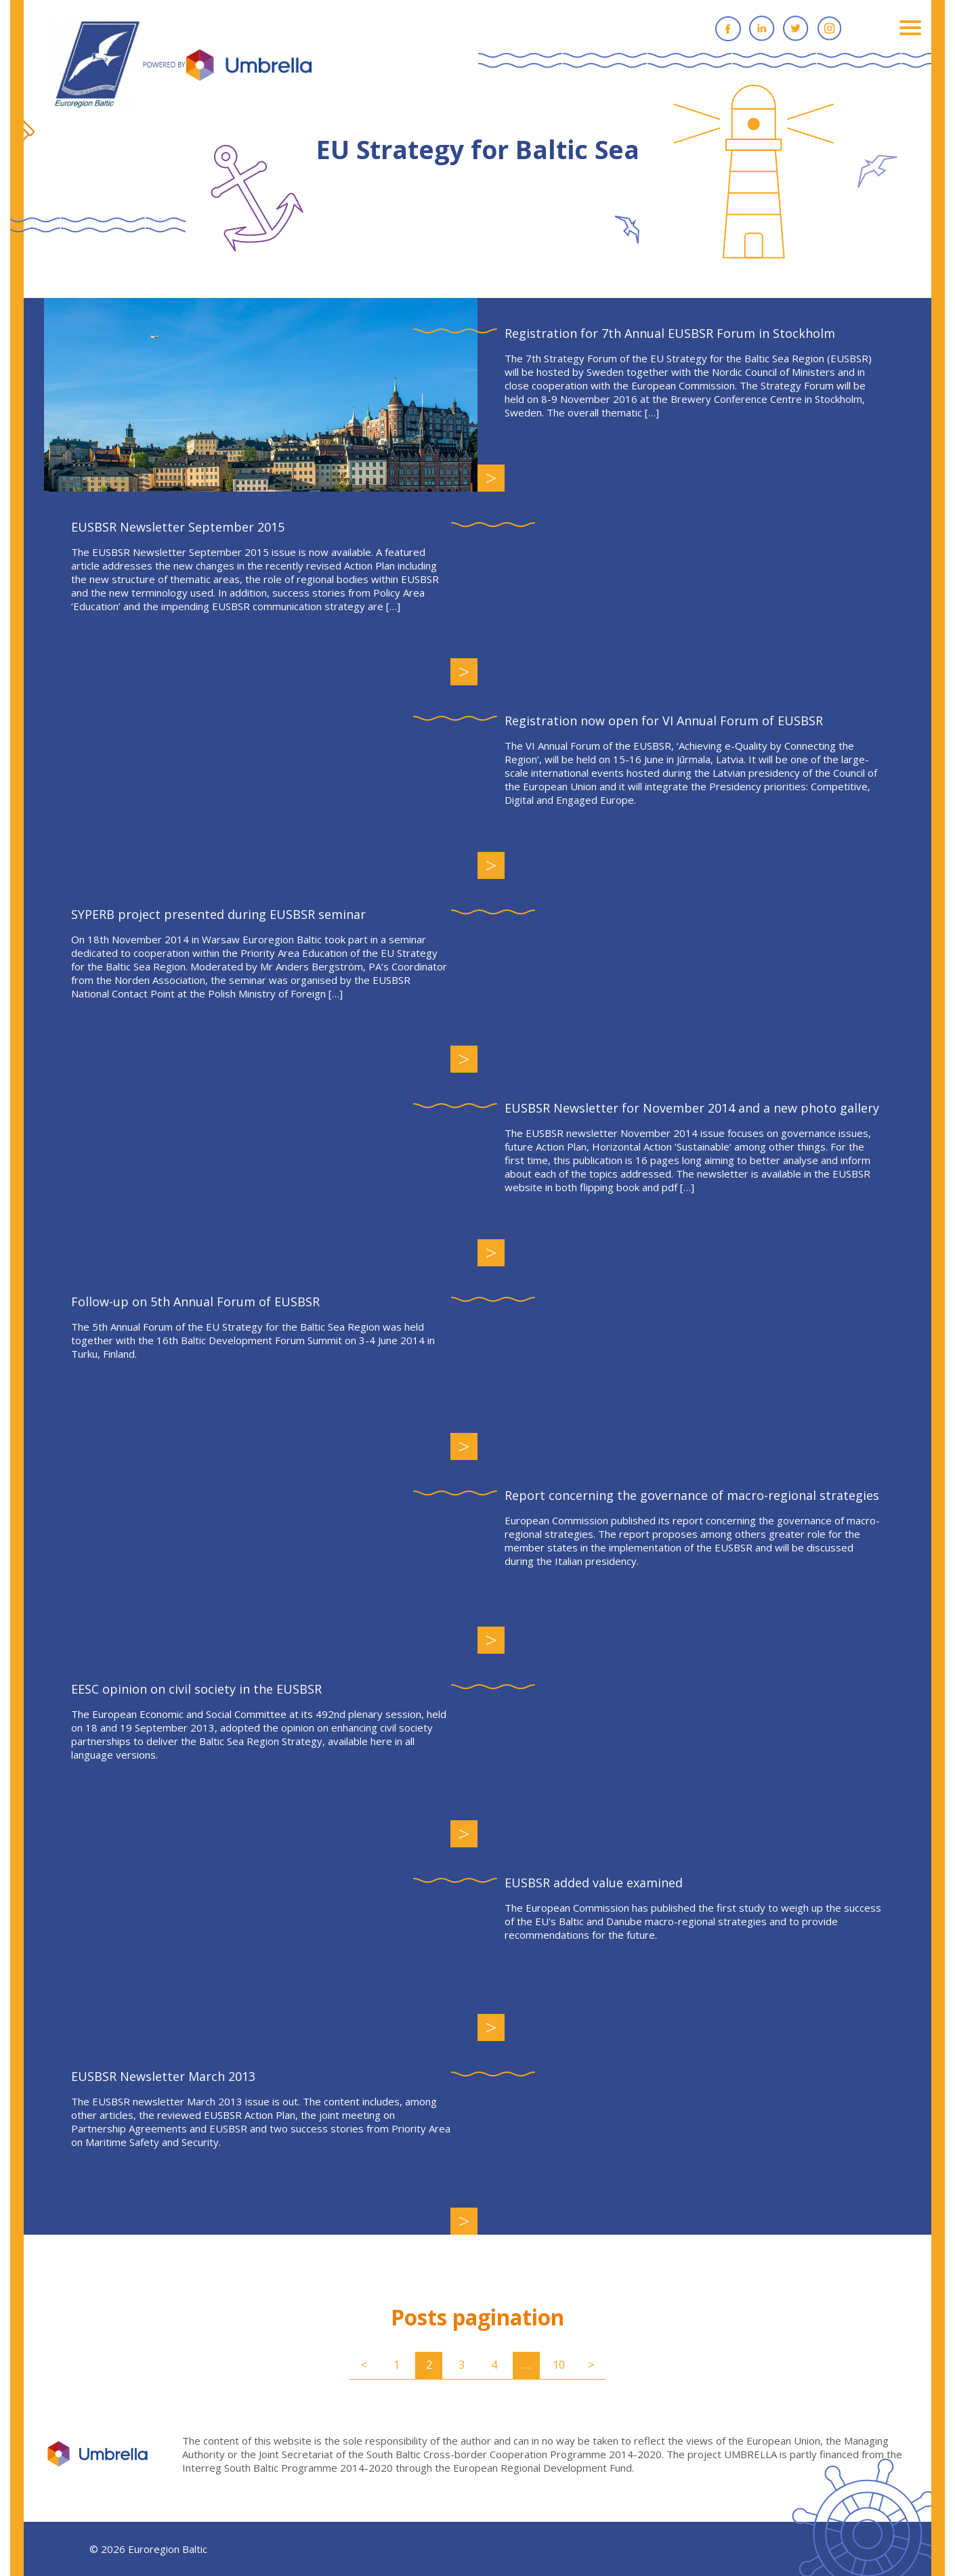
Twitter (795, 28)
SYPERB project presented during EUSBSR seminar (218, 914)
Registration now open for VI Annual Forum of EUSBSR (664, 720)
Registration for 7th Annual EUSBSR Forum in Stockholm (670, 333)
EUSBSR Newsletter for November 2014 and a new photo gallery (692, 1108)
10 (559, 2364)
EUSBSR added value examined (594, 1882)
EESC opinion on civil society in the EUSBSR (196, 1689)
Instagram (829, 28)
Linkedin (762, 28)
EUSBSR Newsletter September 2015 (177, 527)
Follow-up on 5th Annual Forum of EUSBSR (195, 1301)
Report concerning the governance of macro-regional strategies (692, 1495)
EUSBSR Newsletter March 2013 (163, 2076)
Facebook (728, 28)
